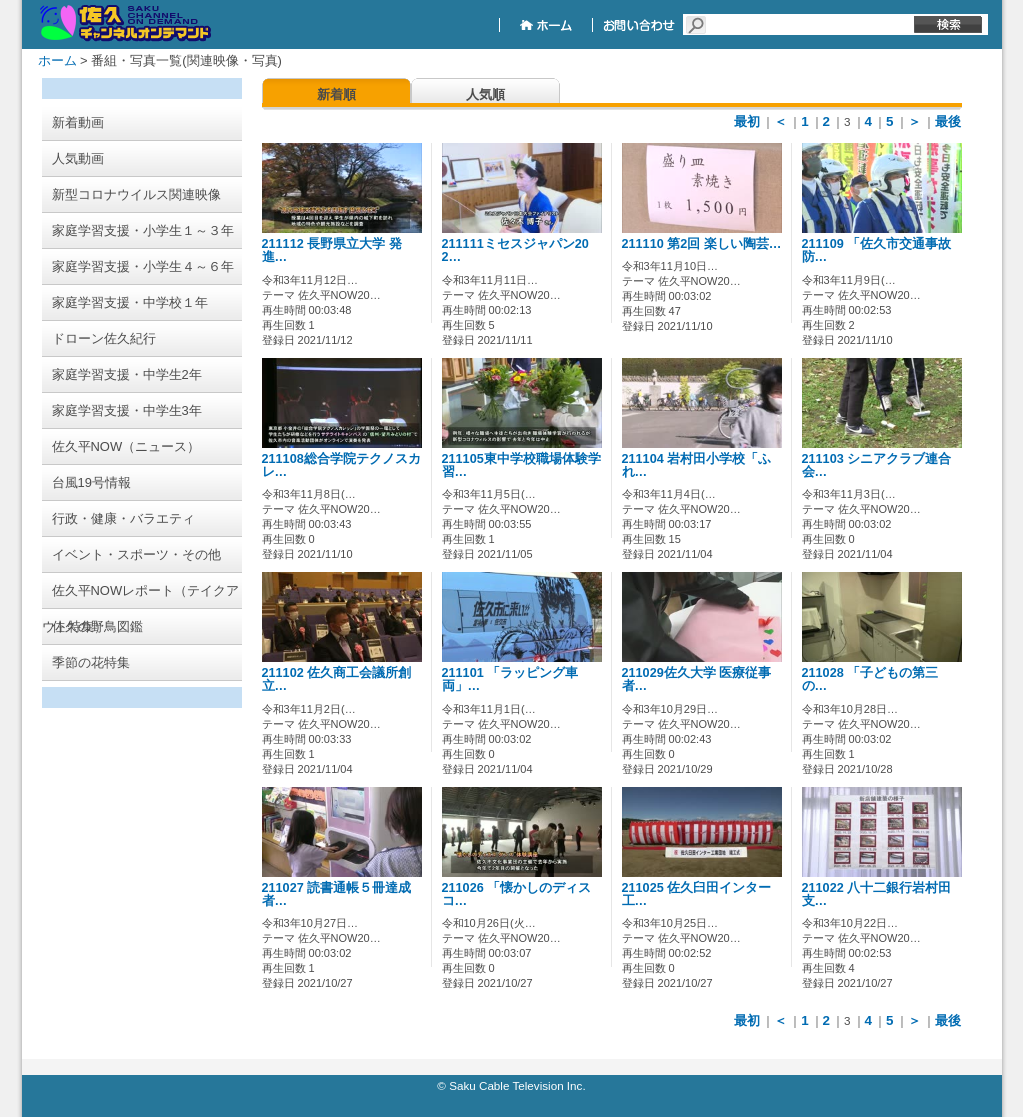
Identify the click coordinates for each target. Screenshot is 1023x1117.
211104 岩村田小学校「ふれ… (697, 465)
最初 (747, 121)
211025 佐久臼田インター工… (697, 894)
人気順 (485, 94)
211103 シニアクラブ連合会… (877, 465)
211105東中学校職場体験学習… (521, 465)
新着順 (336, 94)
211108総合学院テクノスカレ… (341, 465)
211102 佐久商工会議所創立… (337, 679)
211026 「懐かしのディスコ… (517, 894)
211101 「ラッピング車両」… (510, 679)
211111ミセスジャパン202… (515, 250)
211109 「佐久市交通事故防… (877, 250)
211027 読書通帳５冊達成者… (337, 894)
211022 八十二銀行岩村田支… (877, 894)
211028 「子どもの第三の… (870, 679)
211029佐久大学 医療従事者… (697, 679)
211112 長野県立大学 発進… (332, 250)
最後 (948, 121)
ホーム (57, 60)
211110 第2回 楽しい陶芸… (702, 244)
